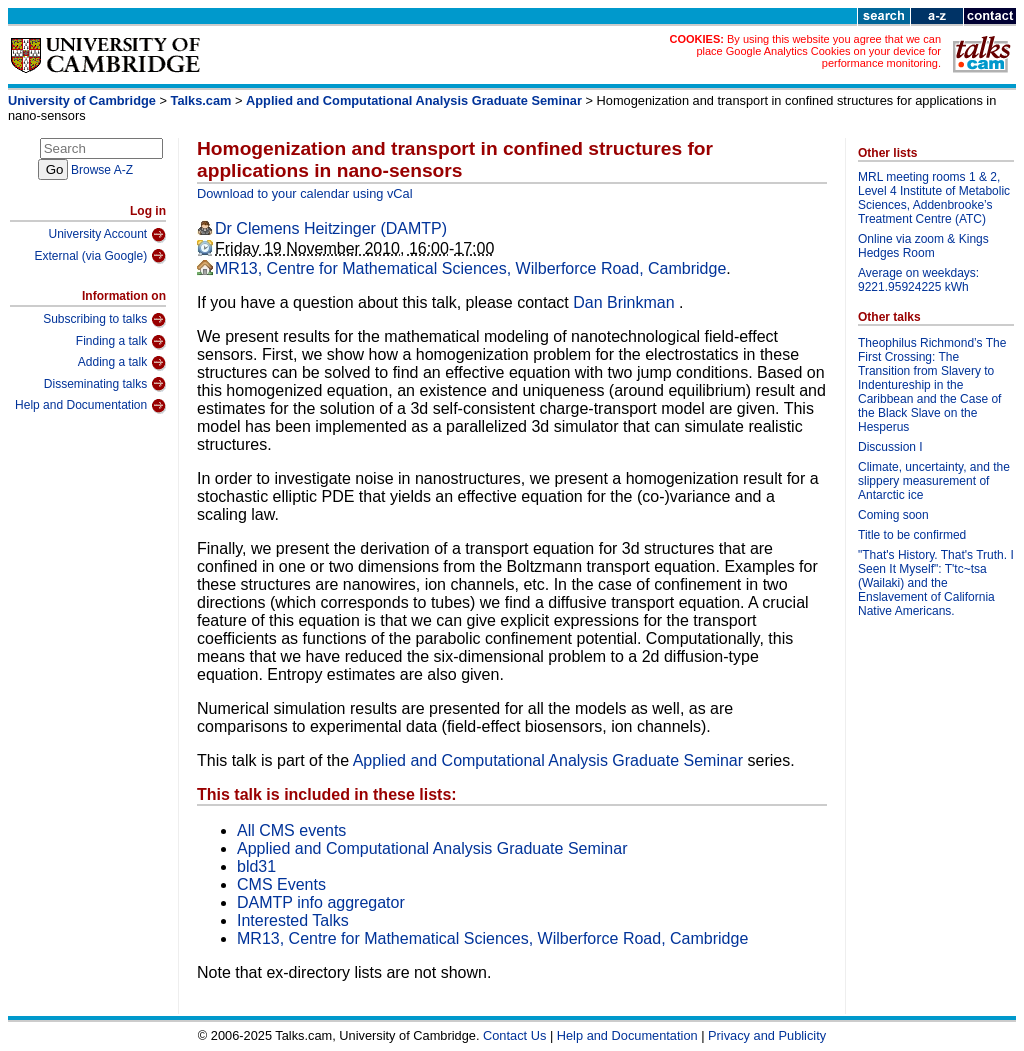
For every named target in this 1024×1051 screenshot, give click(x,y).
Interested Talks (293, 920)
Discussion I (890, 447)
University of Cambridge (82, 100)
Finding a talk (121, 342)
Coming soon (893, 515)
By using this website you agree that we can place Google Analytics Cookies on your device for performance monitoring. (818, 51)
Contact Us (514, 1035)
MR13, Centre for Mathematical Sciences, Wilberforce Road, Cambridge (470, 268)
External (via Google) (100, 256)
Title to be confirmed (912, 535)
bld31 (256, 866)
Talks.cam (201, 100)
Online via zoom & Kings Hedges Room (923, 246)
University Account (107, 235)
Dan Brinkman (626, 302)
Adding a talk (122, 363)
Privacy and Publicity (767, 1035)
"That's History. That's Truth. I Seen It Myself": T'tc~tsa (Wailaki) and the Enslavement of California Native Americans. (936, 583)
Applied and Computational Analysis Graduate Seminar (414, 100)
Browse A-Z (102, 170)
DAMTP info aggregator (321, 902)
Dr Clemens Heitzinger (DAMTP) (331, 228)
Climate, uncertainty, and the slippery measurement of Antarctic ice (934, 481)
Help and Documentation (90, 406)
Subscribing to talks (104, 320)
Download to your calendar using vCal (305, 193)
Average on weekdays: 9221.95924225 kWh (918, 280)
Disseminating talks (105, 384)
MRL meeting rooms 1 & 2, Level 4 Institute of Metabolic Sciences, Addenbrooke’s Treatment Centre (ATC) (934, 198)
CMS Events (281, 884)
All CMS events (291, 830)
